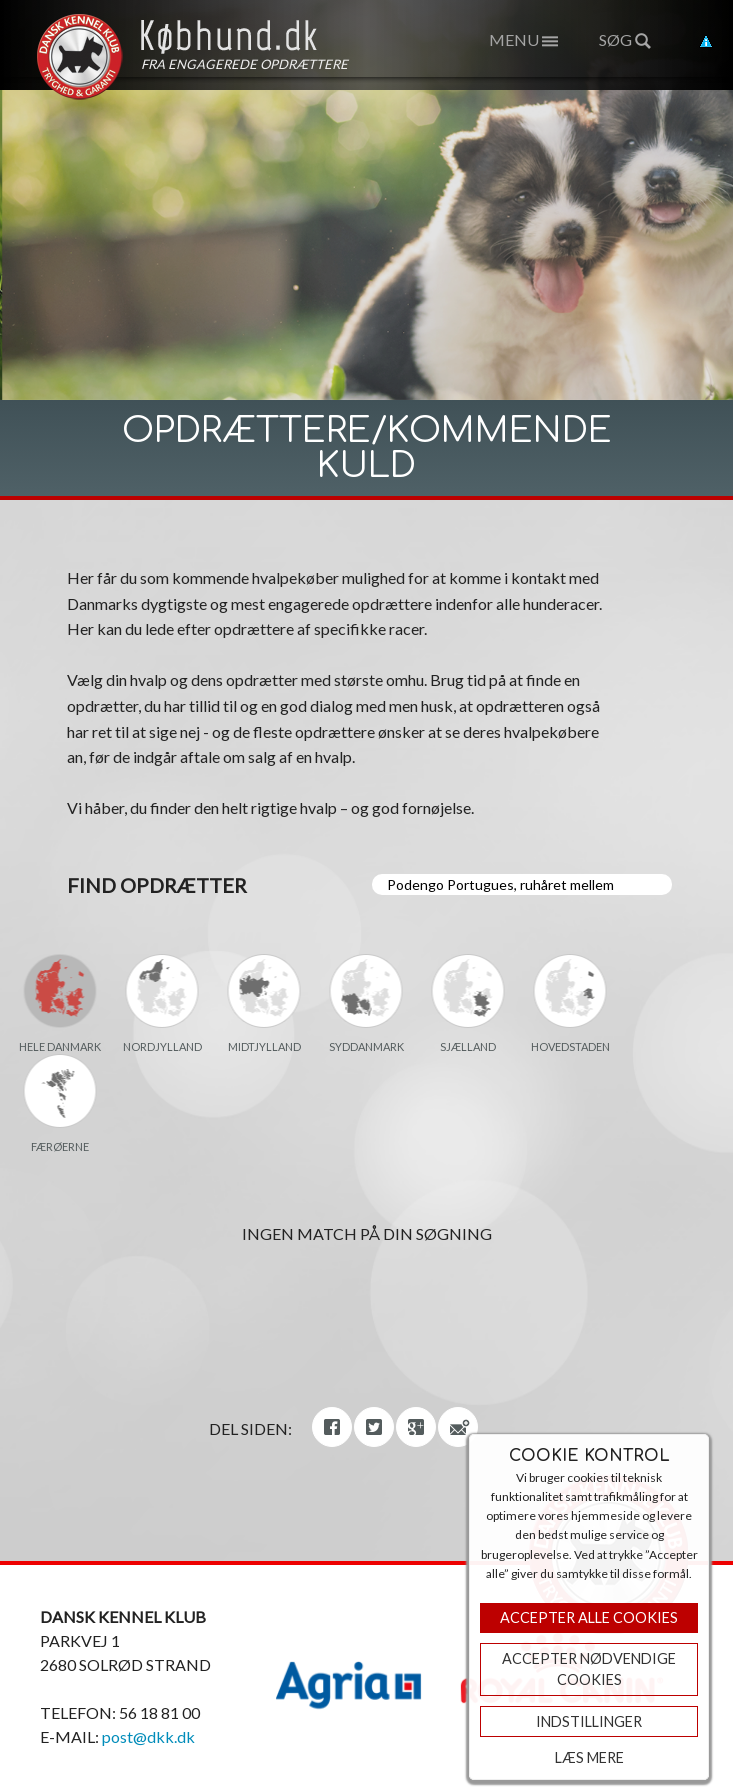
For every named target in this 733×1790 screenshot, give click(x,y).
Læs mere (589, 1757)
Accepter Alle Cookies (589, 1617)
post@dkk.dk (148, 1736)
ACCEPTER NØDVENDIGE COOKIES (589, 1669)
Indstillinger (589, 1721)
